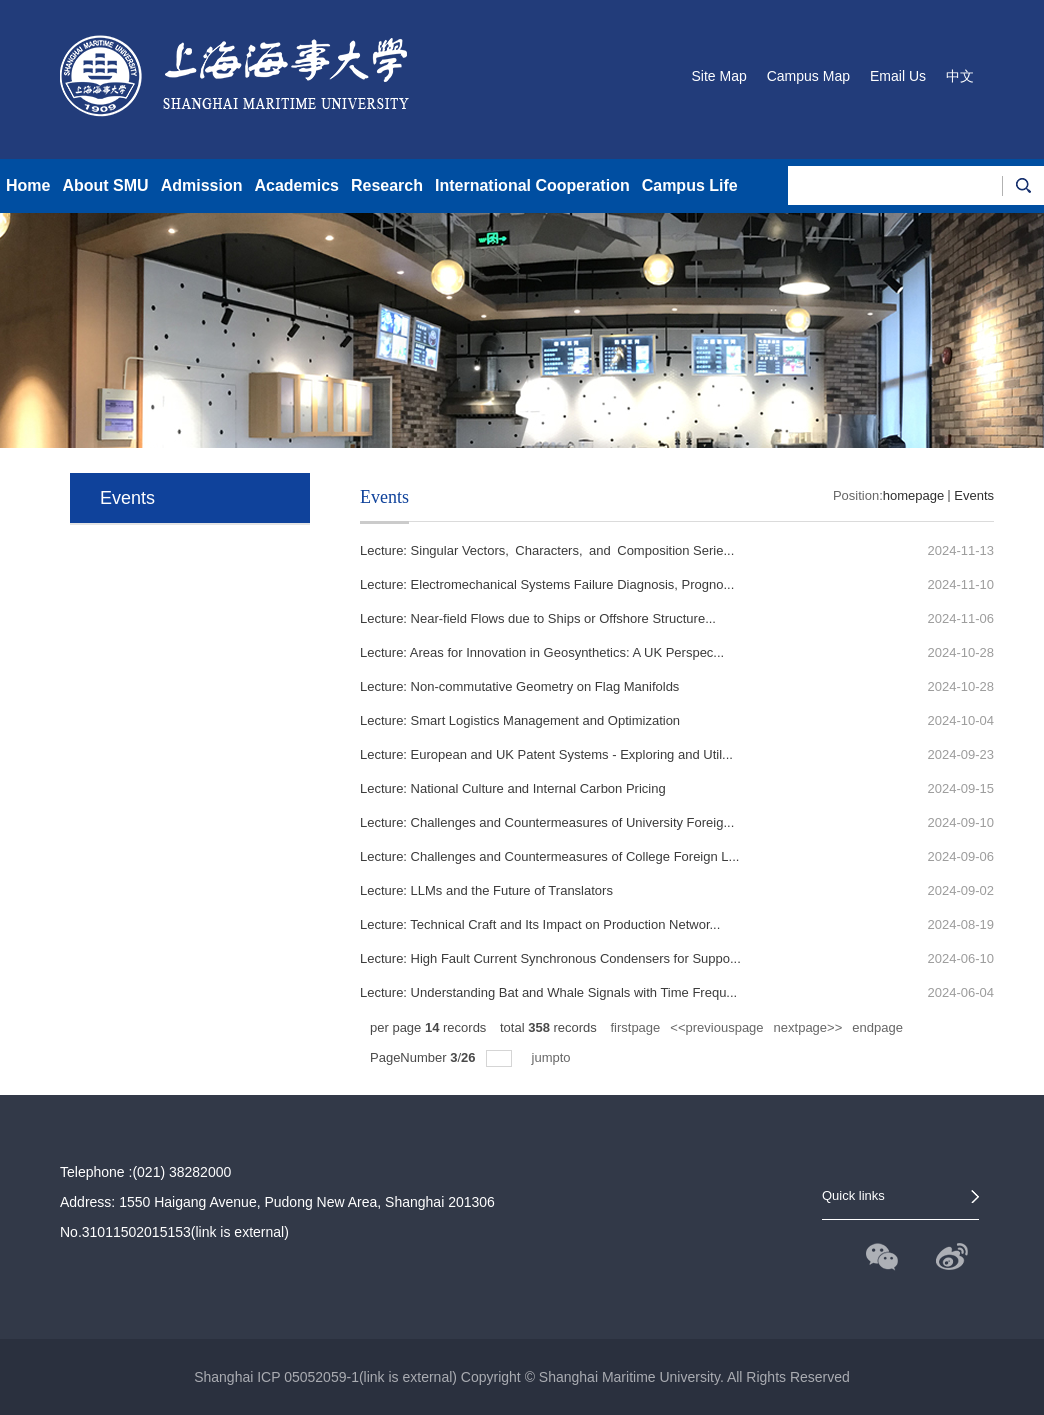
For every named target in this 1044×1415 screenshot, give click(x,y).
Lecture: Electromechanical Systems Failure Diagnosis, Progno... (547, 584)
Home (28, 185)
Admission (202, 185)
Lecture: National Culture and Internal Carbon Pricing (513, 788)
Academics (296, 185)
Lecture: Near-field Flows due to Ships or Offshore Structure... (538, 618)
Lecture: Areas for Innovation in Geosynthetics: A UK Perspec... (542, 652)
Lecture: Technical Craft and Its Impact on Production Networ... (540, 924)
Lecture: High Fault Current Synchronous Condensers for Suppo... (550, 958)
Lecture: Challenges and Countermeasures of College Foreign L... (549, 856)
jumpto (553, 1057)
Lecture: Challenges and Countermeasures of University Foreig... (547, 822)
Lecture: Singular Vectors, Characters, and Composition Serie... (547, 550)
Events (974, 495)
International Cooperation (532, 185)
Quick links (853, 1195)
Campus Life (690, 185)
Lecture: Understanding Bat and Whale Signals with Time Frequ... (548, 992)
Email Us (898, 76)
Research (387, 185)
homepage (913, 495)
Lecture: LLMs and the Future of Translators (486, 890)
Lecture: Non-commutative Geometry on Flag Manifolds (519, 686)
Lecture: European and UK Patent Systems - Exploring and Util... (546, 754)
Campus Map (808, 76)
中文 (960, 76)
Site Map (718, 76)
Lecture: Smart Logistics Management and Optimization (520, 720)
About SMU (105, 185)
